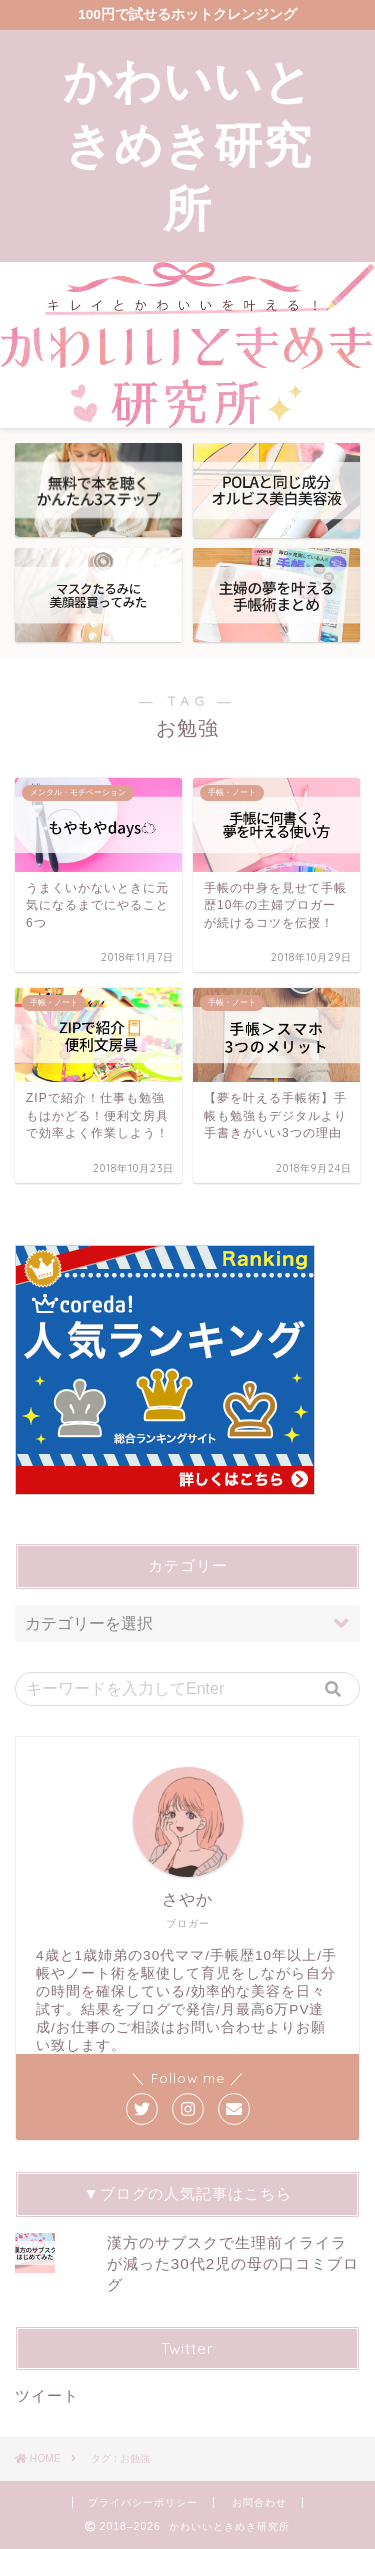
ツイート (47, 2395)
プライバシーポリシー (143, 2502)
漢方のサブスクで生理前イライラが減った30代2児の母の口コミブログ (233, 2263)
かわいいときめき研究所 (188, 144)
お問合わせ (259, 2502)
